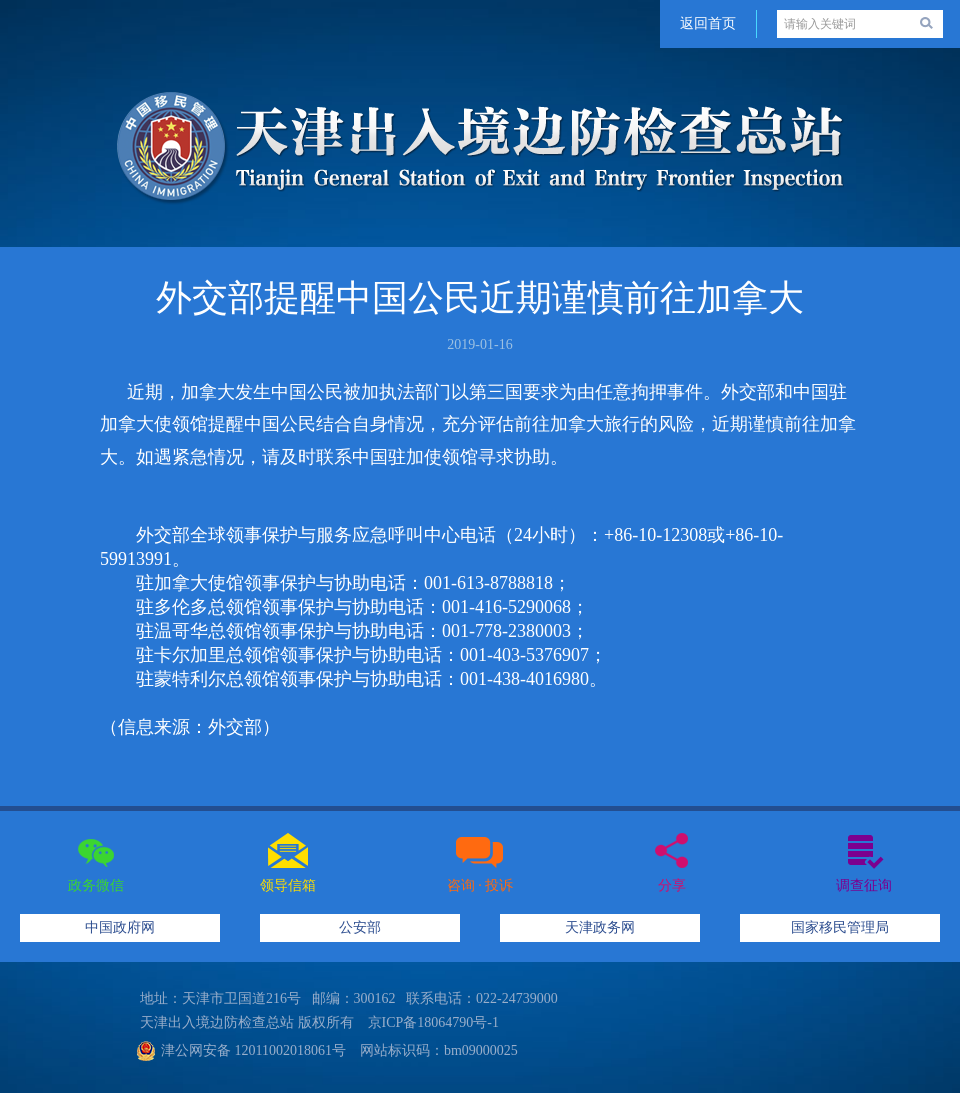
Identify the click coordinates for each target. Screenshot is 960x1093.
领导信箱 (288, 885)
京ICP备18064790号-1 (433, 1022)
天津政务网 (600, 927)
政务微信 (96, 885)
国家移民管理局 (840, 927)
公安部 (360, 927)
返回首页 (708, 23)
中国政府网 (120, 927)
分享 (672, 885)
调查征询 (864, 885)
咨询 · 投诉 (480, 885)
